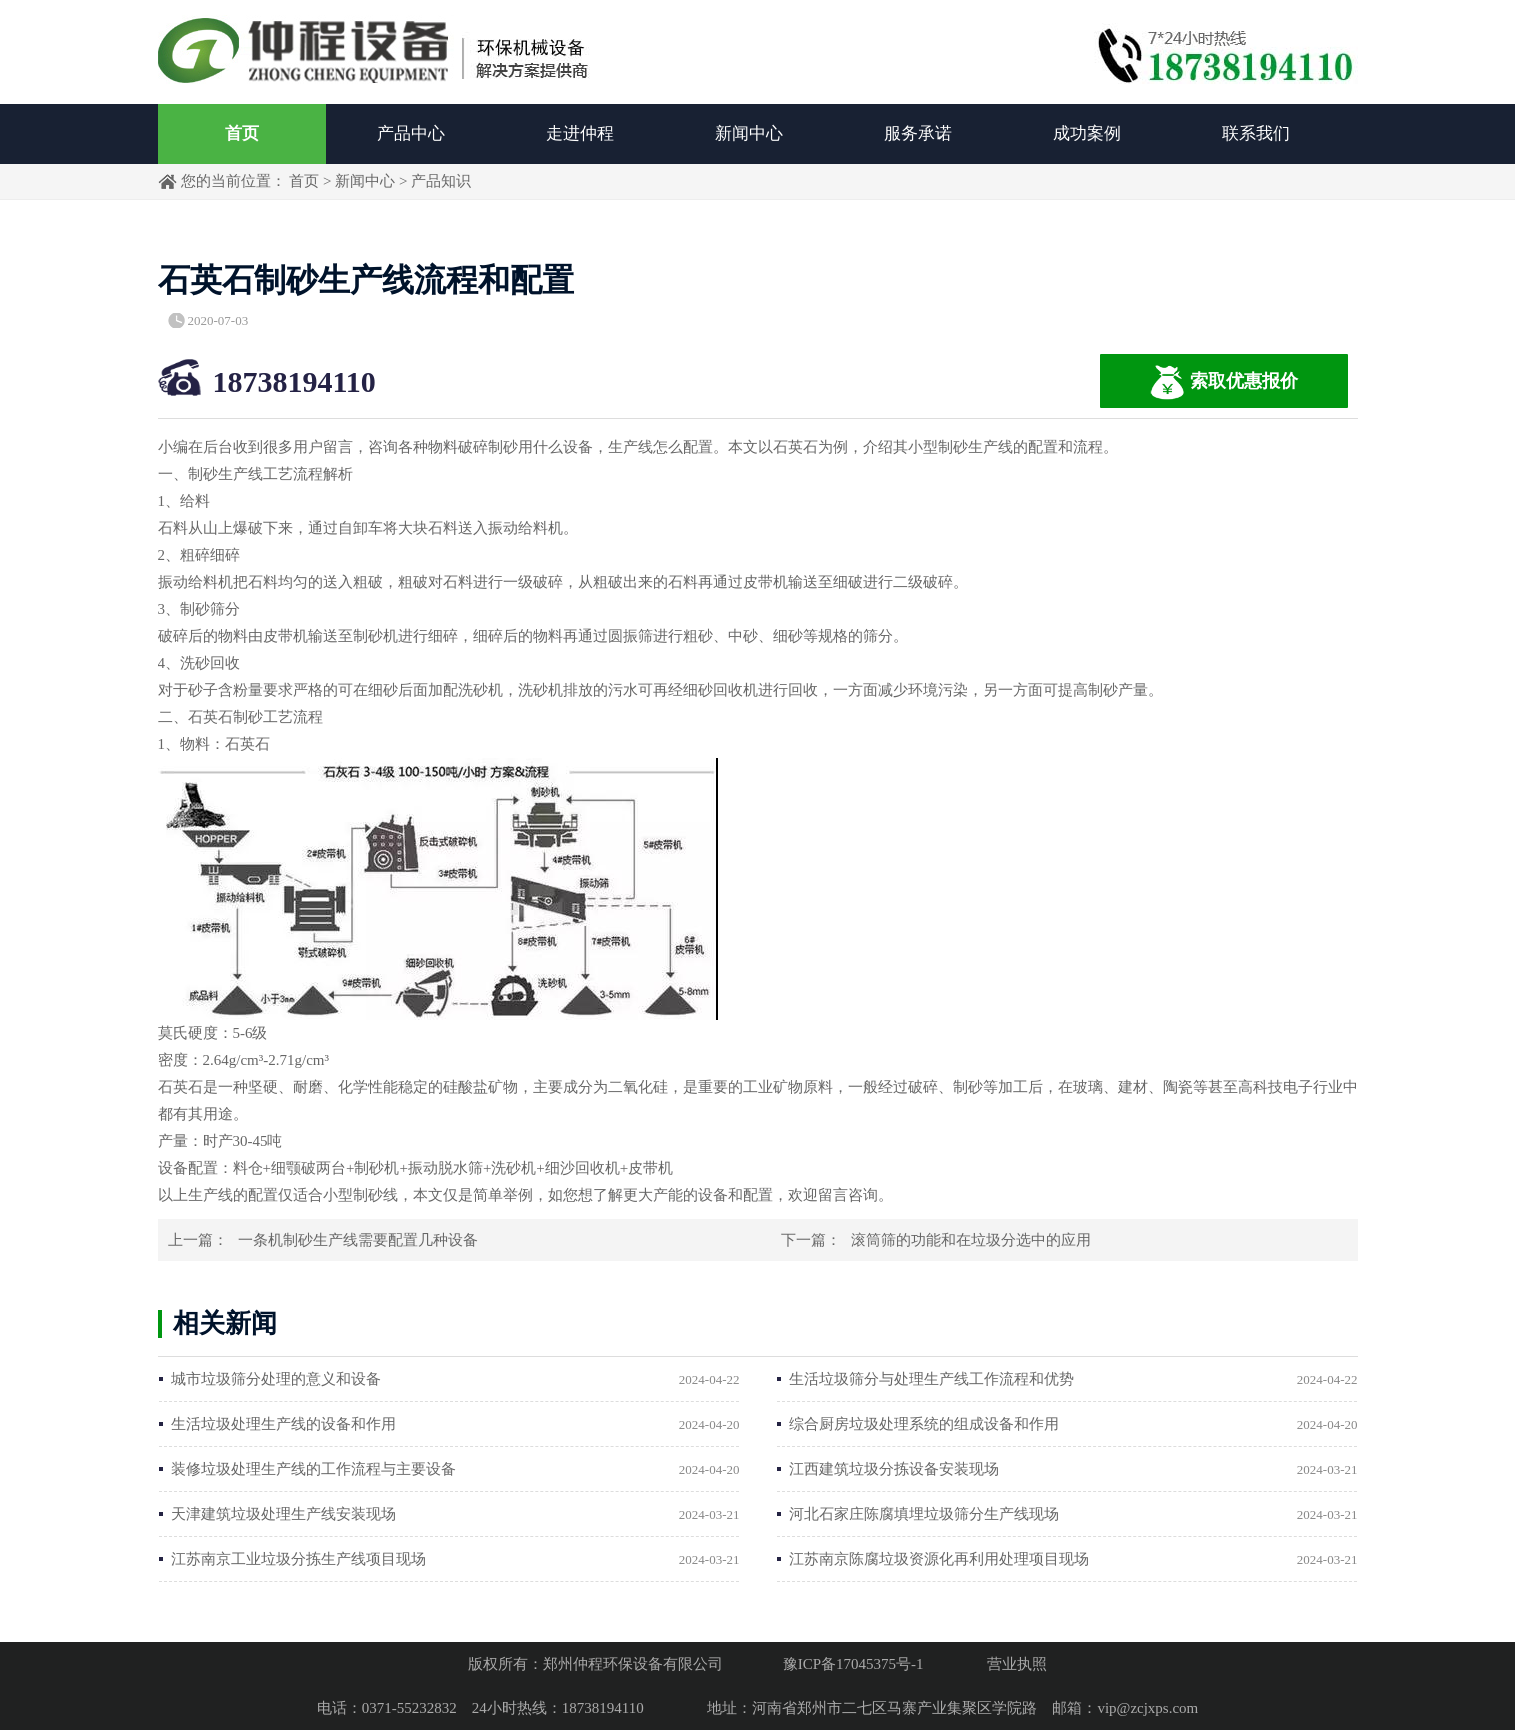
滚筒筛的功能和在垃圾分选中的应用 (971, 1240)
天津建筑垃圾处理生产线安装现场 (283, 1514)
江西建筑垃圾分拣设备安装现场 (894, 1469)
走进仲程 (580, 133)
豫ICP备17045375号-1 (853, 1664)
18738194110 (294, 381)
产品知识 (441, 181)
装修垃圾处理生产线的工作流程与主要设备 (313, 1469)
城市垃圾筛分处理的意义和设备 (276, 1379)
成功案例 (1087, 133)
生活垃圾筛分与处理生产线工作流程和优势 (931, 1379)
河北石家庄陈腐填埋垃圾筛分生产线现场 (924, 1514)
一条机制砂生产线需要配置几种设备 (358, 1240)
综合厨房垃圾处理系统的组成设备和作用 (924, 1424)
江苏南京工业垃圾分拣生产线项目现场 (298, 1559)
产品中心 (411, 133)
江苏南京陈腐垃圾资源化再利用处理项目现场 (939, 1559)
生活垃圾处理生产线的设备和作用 (283, 1424)
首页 (242, 133)
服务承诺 (918, 133)
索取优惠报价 (1224, 382)
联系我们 (1256, 133)
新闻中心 (749, 133)
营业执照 (1017, 1664)
